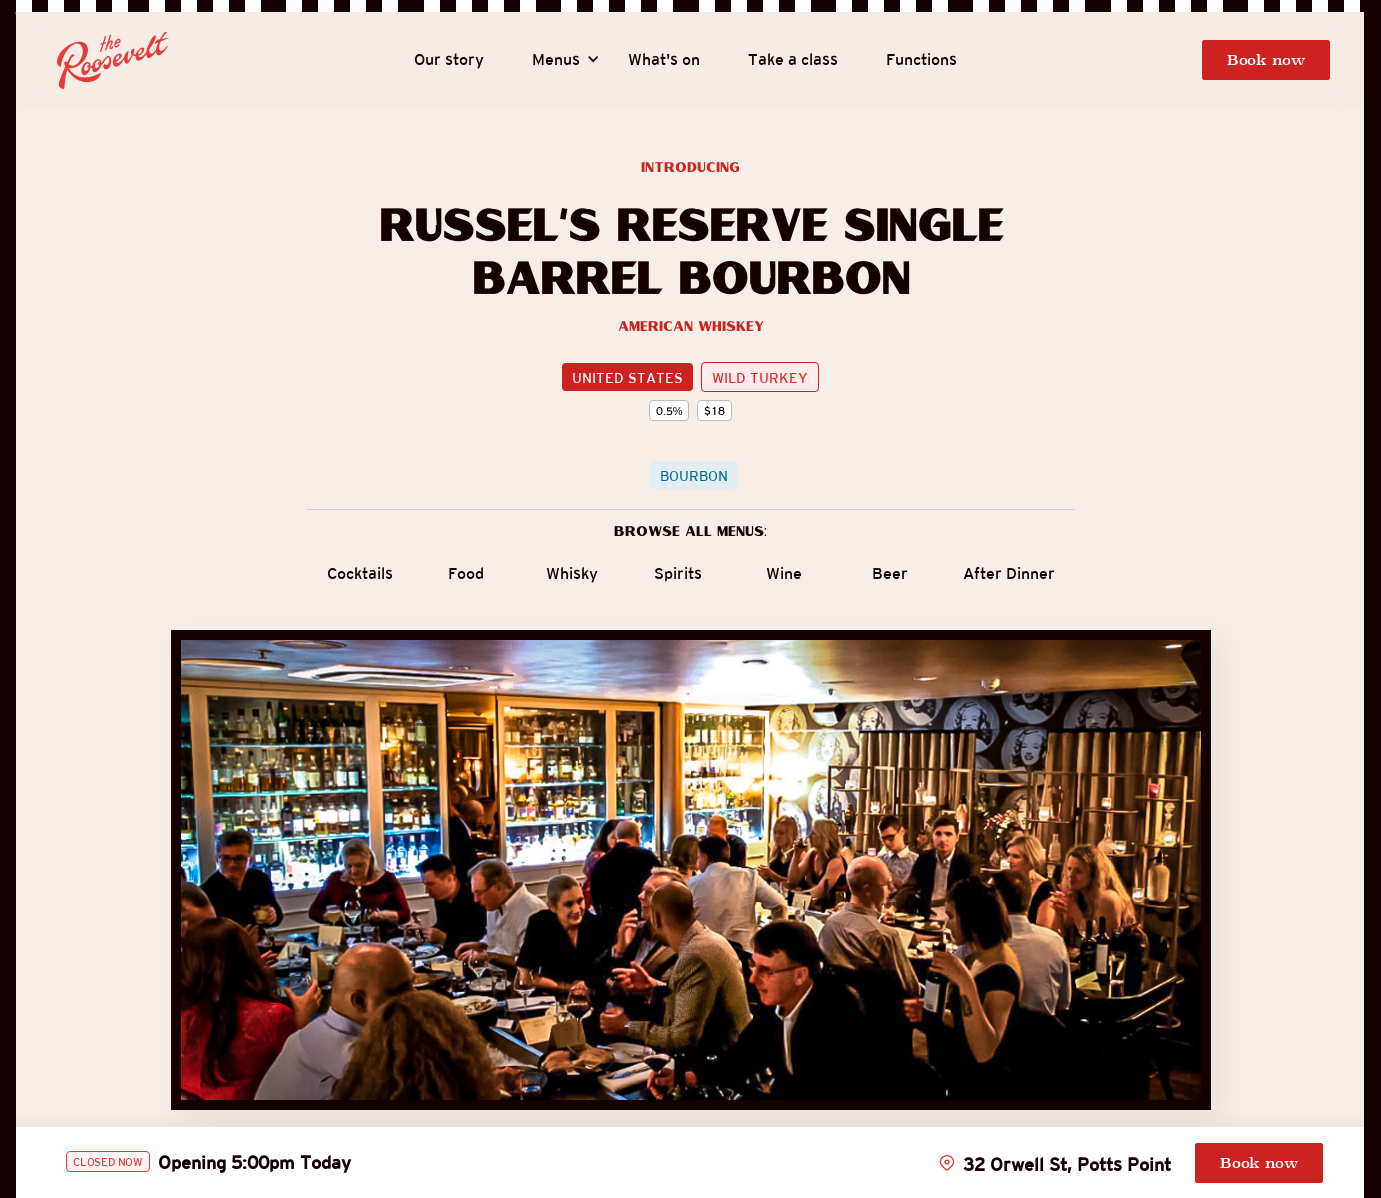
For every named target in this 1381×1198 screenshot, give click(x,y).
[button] (556, 60)
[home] (113, 61)
